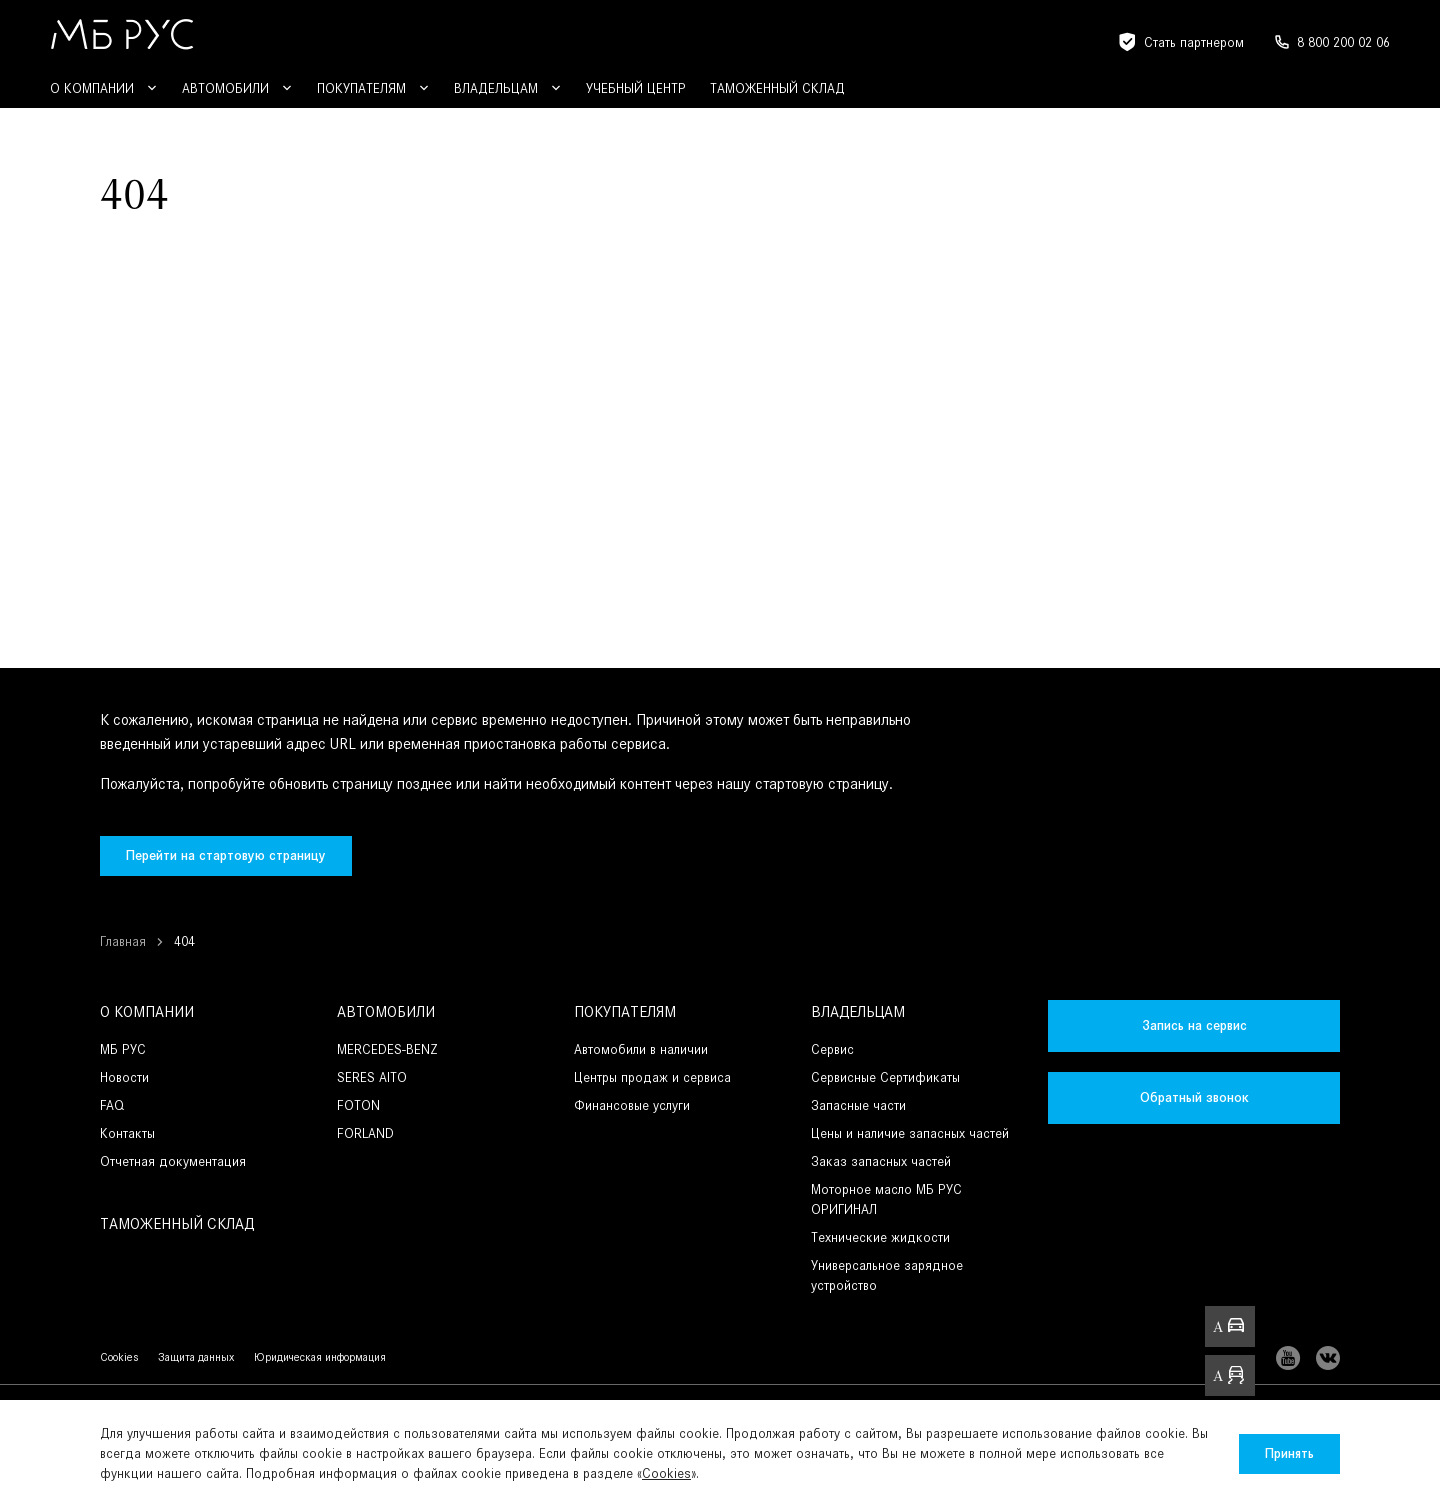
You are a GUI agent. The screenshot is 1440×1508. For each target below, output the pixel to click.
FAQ (112, 1105)
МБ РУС (123, 1049)
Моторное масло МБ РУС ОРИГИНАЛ (886, 1199)
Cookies (666, 1473)
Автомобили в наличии (641, 1049)
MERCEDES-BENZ (387, 1049)
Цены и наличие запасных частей (910, 1133)
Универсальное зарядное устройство (887, 1275)
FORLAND (365, 1133)
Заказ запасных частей (881, 1161)
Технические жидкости (880, 1237)
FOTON (358, 1105)
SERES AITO (372, 1077)
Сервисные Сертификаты (885, 1077)
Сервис (832, 1049)
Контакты (127, 1133)
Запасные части (858, 1105)
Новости (124, 1077)
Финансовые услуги (632, 1105)
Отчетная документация (173, 1161)
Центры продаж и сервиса (652, 1077)
